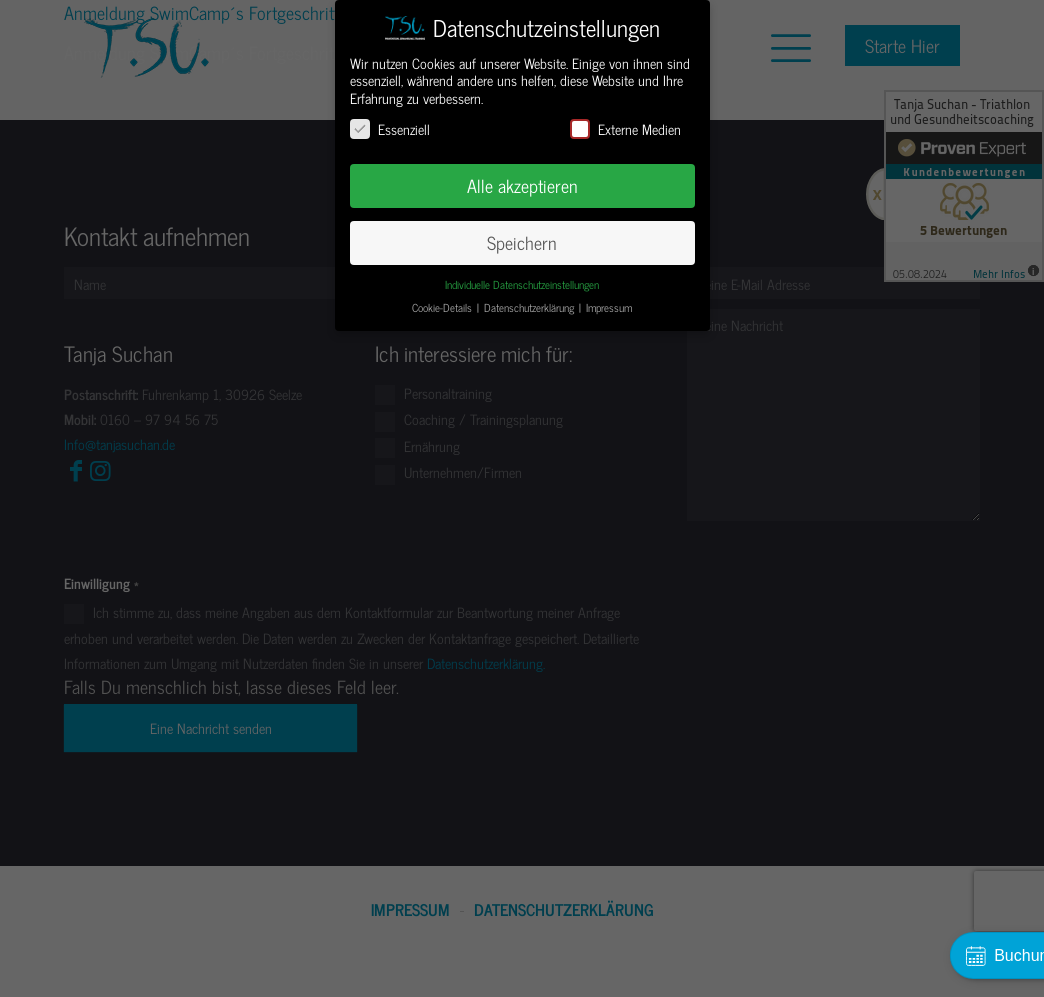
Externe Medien (625, 128)
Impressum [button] (609, 307)
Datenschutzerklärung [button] (530, 307)
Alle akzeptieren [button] (522, 185)
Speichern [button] (522, 242)
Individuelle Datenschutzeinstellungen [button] (522, 284)
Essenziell (390, 128)
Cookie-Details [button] (443, 307)
